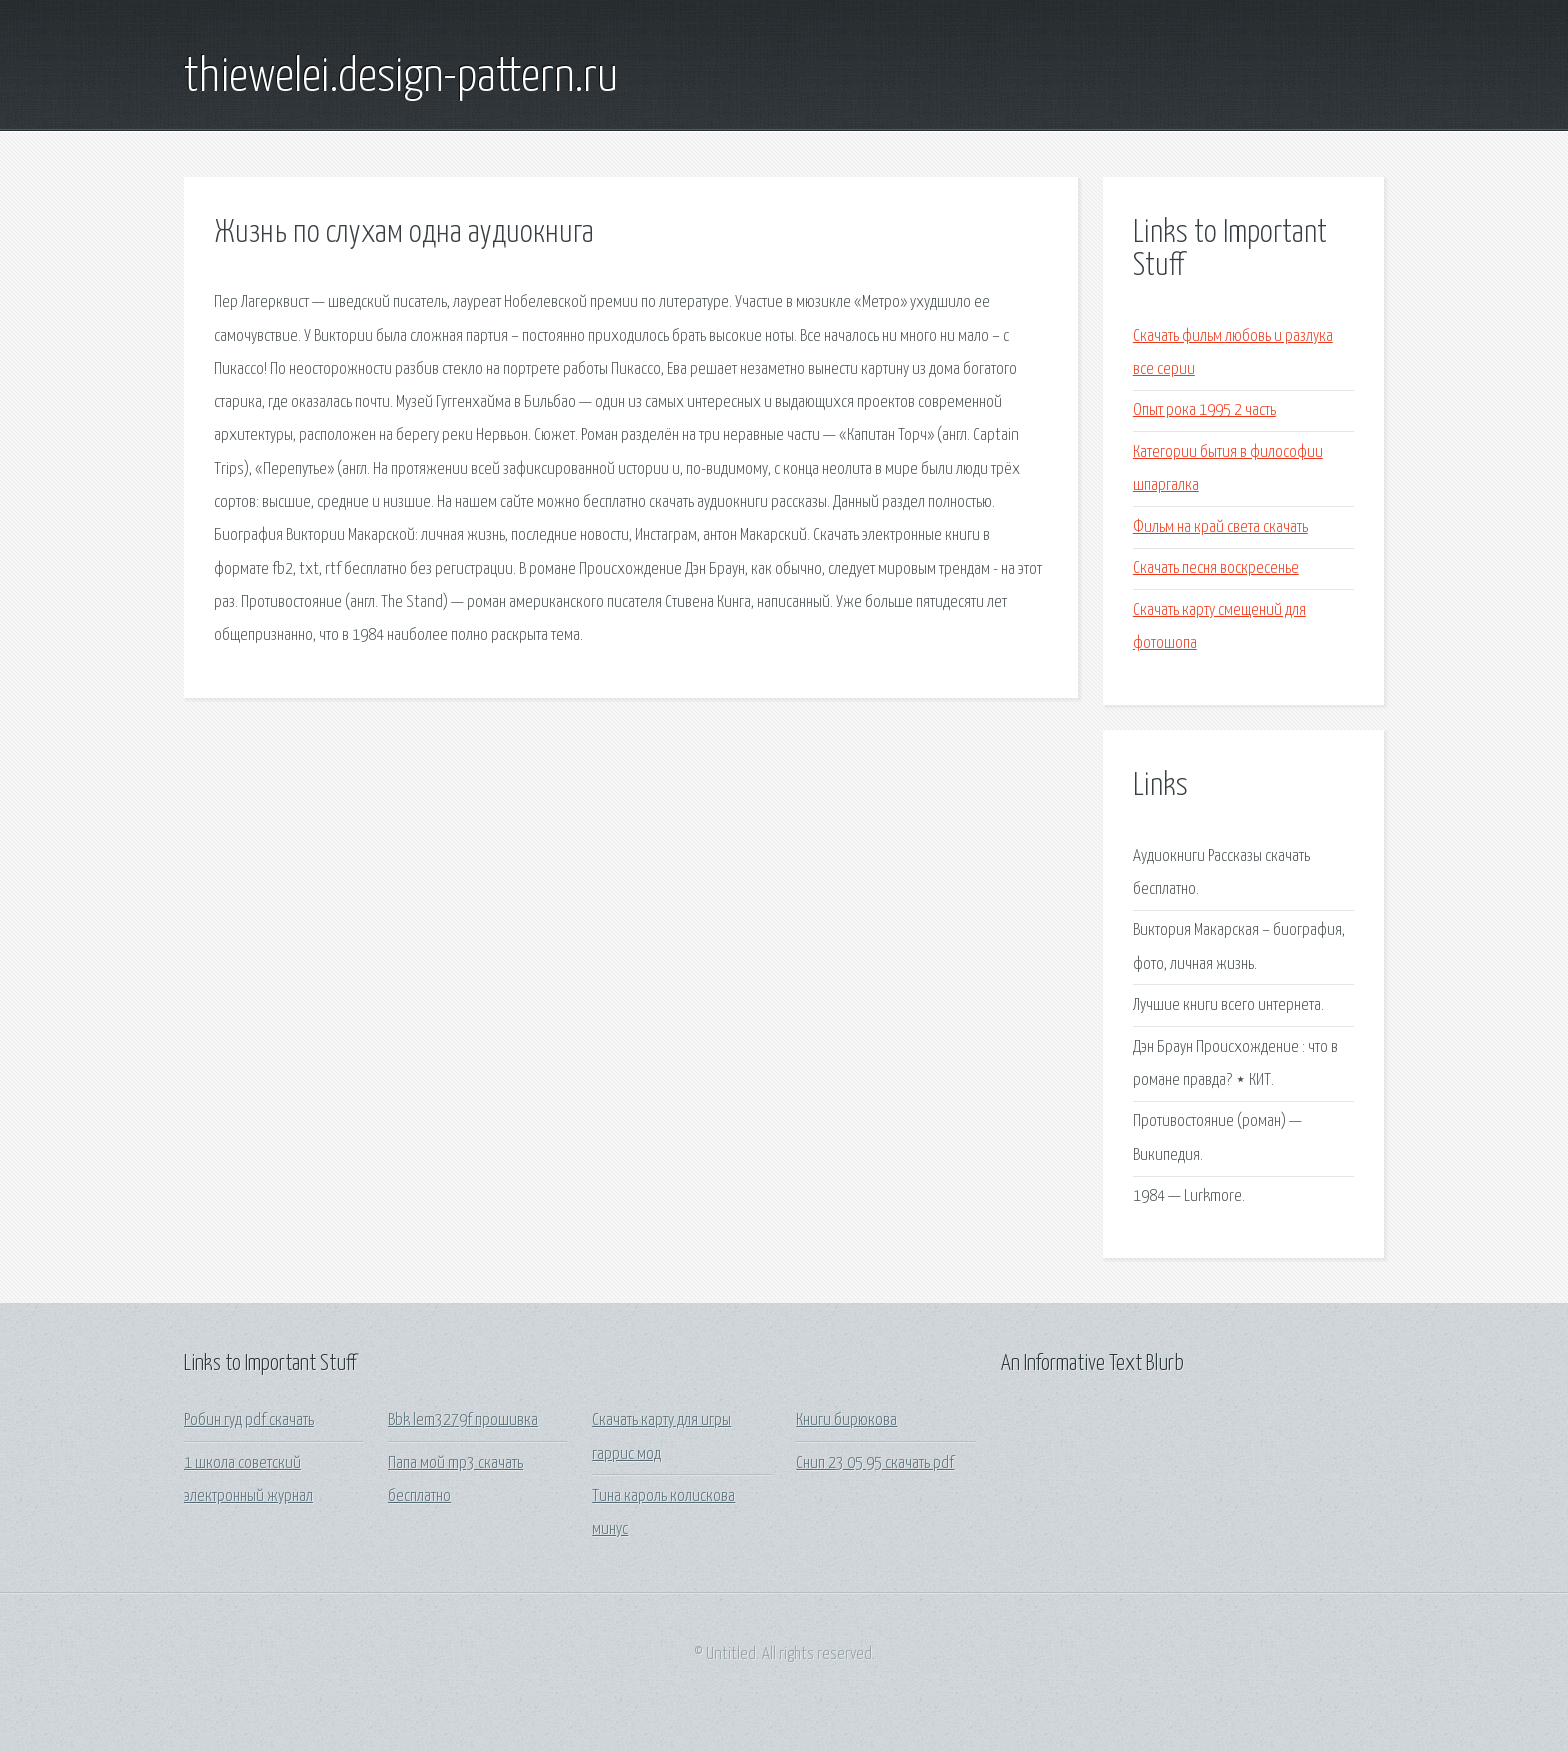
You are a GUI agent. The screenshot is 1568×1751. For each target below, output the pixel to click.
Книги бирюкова (846, 1420)
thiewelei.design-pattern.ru (401, 78)
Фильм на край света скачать (1220, 527)
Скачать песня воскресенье (1216, 568)
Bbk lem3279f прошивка (463, 1420)
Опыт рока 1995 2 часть (1204, 410)
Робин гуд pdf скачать (249, 1420)
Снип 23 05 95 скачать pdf (875, 1463)
